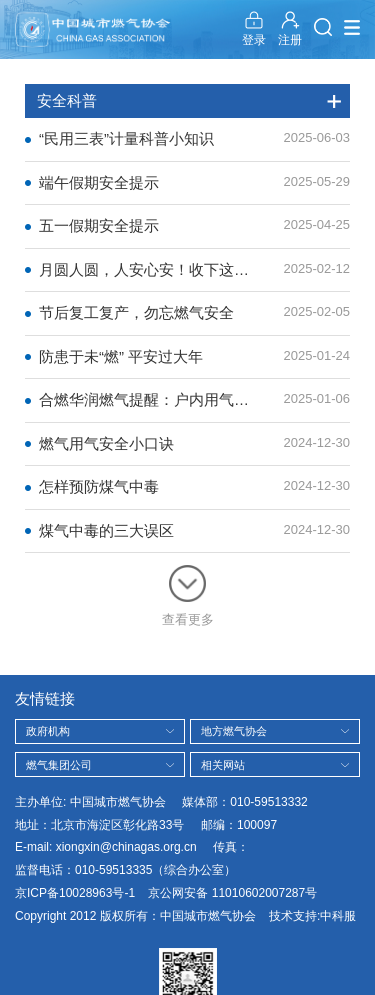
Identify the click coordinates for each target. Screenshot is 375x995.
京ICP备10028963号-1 (75, 893)
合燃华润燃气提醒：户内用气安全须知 (148, 399)
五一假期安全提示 (99, 225)
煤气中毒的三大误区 (106, 530)
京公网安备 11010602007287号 (232, 893)
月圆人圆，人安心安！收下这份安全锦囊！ (148, 269)
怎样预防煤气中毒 (99, 486)
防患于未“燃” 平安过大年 (121, 356)
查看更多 (188, 596)
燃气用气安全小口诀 (106, 443)
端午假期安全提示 (99, 182)
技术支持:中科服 (312, 916)
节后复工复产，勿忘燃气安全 (136, 312)
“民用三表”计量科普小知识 (126, 138)
